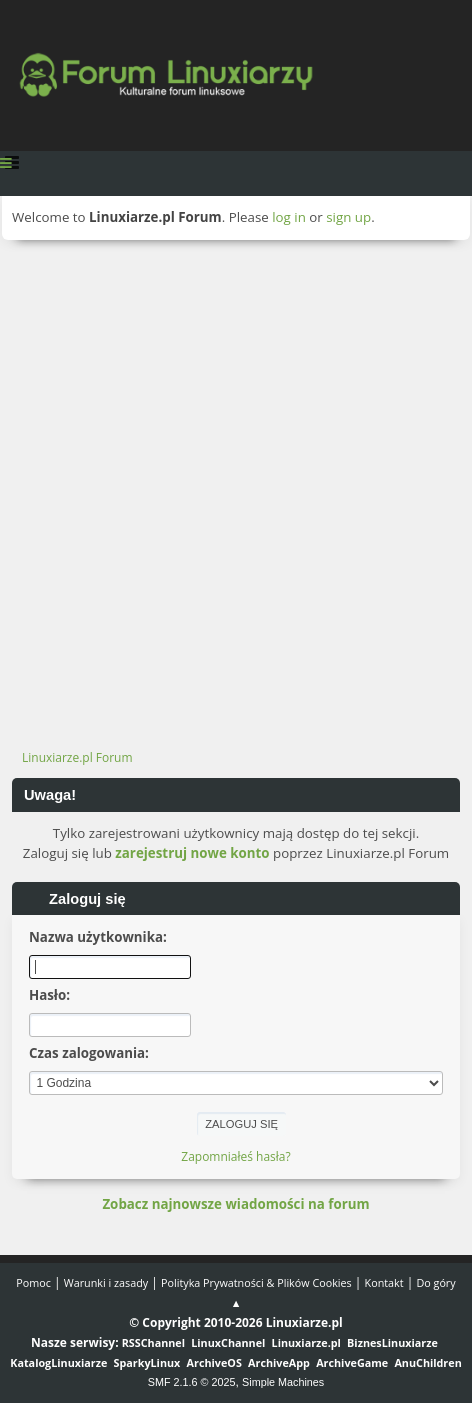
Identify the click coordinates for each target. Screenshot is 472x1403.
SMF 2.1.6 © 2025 (192, 1382)
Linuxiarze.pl (306, 1342)
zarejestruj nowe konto (192, 853)
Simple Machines (283, 1382)
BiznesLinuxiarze (392, 1342)
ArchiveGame (352, 1362)
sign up (348, 217)
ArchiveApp (279, 1362)
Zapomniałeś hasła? (235, 1156)
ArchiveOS (214, 1362)
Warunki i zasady (106, 1282)
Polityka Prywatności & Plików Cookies (256, 1282)
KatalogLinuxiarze (58, 1362)
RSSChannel (153, 1342)
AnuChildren (427, 1362)
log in (289, 217)
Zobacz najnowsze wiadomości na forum (235, 1204)
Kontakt (384, 1282)
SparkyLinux (147, 1362)
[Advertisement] (236, 486)
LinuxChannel (228, 1342)
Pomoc (33, 1282)
